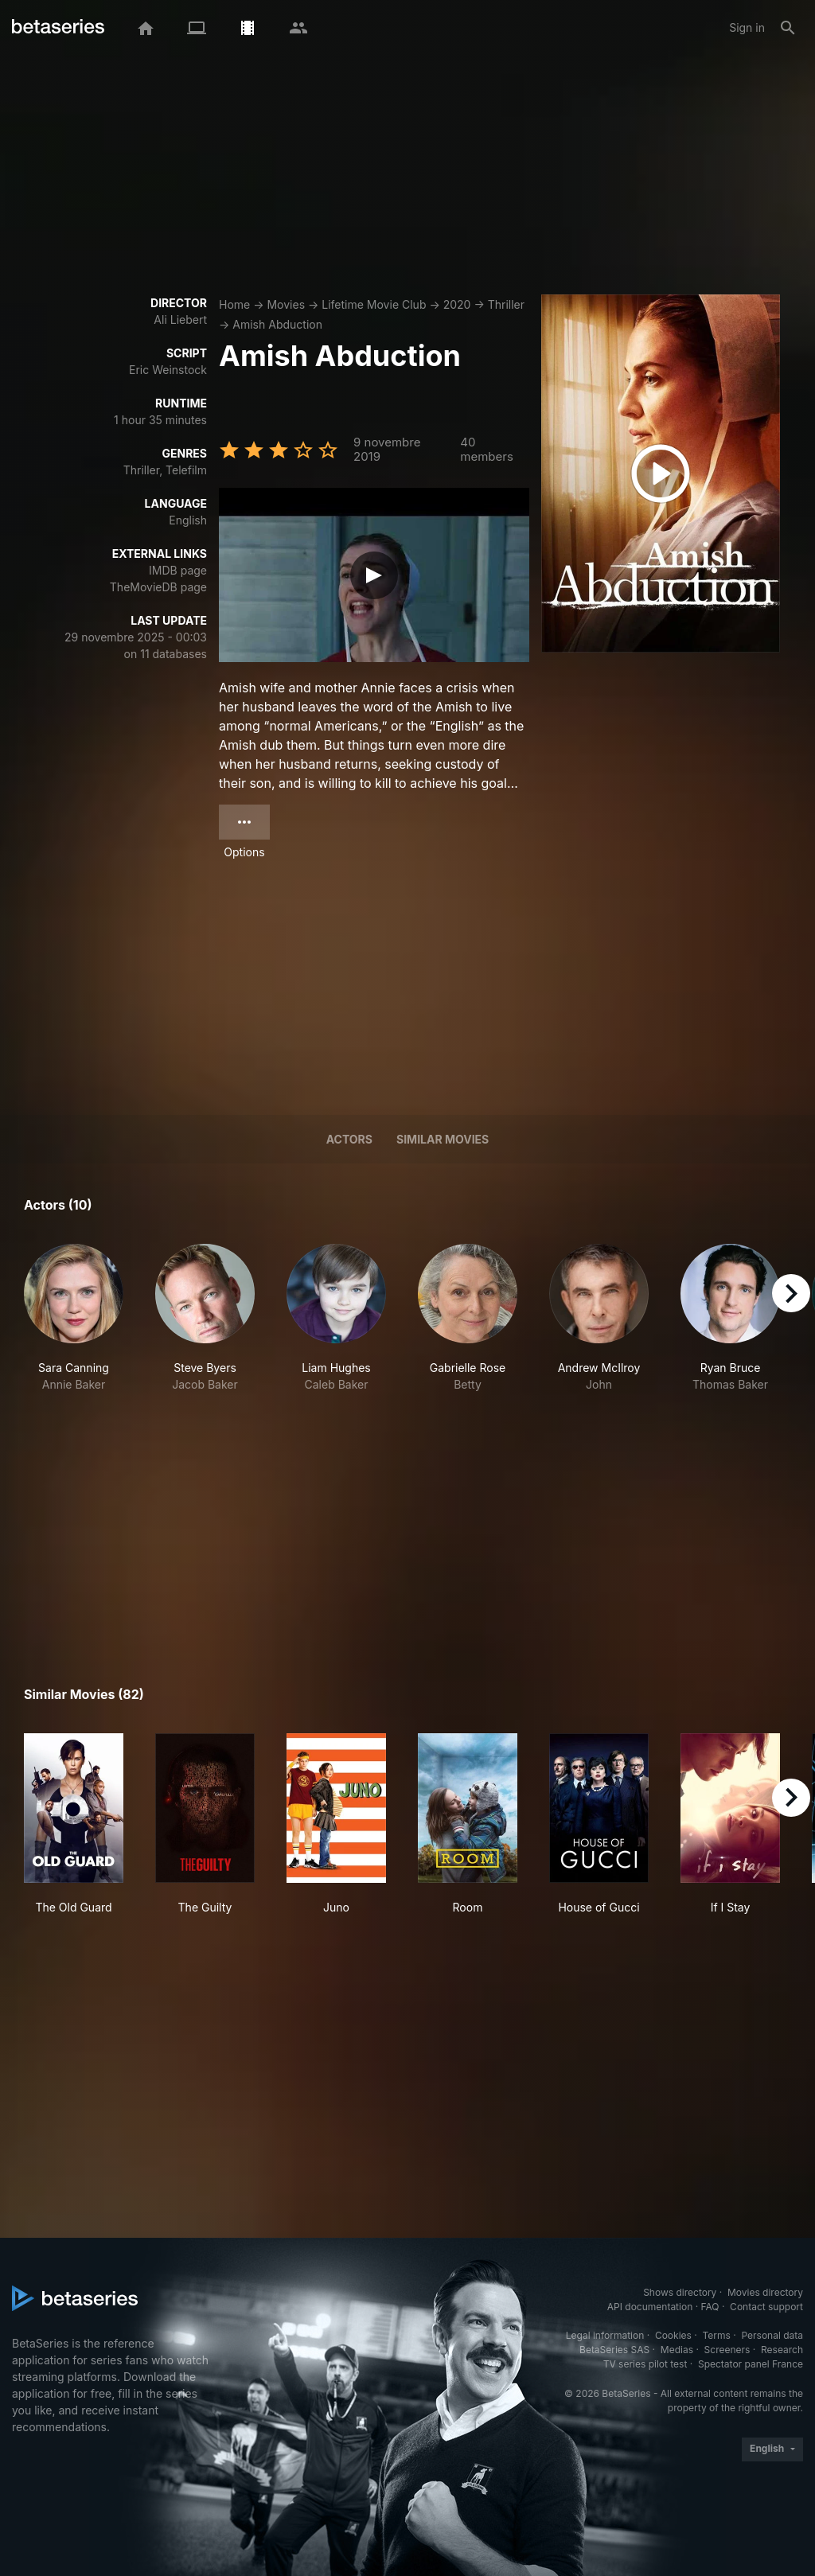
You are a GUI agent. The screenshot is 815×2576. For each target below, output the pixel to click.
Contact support (766, 2307)
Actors (349, 1139)
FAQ (709, 2307)
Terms (716, 2335)
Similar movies (442, 1139)
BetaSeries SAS (614, 2350)
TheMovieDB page (158, 587)
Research (782, 2350)
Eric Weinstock (168, 369)
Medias (677, 2350)
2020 (457, 304)
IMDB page (178, 570)
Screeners (727, 2350)
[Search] (788, 28)
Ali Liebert (180, 319)
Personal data (772, 2335)
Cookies (673, 2335)
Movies (286, 304)
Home (234, 304)
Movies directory (765, 2292)
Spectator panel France (750, 2364)
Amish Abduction (277, 324)
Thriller (506, 304)
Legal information (605, 2335)
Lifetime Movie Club (374, 304)
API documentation (649, 2307)
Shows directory (679, 2292)
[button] (73, 1318)
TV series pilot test (645, 2364)
